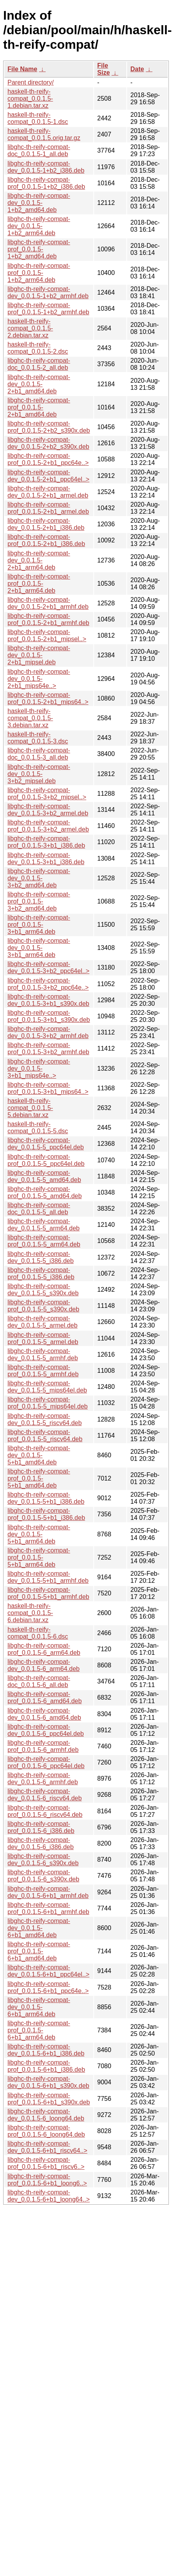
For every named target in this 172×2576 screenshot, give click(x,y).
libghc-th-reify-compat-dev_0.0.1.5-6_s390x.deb (43, 1859)
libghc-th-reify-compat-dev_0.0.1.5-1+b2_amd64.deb (38, 202)
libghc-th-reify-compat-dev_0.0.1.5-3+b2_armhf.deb (48, 1032)
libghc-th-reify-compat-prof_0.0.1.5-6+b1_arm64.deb (38, 2030)
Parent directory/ (30, 82)
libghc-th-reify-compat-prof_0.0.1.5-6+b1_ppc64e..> (48, 1987)
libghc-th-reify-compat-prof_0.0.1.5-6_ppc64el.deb (46, 1762)
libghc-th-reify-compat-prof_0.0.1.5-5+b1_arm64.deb (38, 1557)
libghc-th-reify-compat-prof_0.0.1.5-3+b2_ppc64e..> (48, 984)
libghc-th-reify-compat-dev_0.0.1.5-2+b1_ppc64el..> (48, 476)
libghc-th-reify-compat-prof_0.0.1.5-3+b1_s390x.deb (48, 1016)
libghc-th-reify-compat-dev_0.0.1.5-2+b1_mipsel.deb (38, 655)
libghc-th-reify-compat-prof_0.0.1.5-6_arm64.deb (43, 1649)
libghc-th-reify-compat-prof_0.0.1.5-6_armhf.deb (43, 1746)
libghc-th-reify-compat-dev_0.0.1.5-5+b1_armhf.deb (48, 1577)
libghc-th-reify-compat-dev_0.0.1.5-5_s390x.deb (43, 1289)
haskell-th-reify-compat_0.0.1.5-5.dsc (37, 1127)
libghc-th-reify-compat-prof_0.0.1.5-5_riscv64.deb (44, 1435)
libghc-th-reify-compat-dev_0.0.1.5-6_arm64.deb (43, 1665)
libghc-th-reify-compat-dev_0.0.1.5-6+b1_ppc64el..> (48, 1971)
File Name (22, 69)
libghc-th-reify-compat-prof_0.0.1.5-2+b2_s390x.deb (48, 427)
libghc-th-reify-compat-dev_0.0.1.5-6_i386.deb (40, 1843)
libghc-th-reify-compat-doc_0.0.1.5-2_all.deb (38, 364)
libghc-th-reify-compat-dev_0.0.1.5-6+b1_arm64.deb (38, 2007)
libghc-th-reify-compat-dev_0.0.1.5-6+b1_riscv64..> (47, 2147)
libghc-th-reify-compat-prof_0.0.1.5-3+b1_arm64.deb (38, 924)
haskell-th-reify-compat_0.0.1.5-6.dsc (37, 1633)
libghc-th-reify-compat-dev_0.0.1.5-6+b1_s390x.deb (48, 2082)
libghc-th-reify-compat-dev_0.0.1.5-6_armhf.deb (42, 1778)
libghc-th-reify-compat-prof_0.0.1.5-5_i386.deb (40, 1273)
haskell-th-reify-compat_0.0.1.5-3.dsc (37, 738)
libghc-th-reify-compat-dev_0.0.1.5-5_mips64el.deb (47, 1387)
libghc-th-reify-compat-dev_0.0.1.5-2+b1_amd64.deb (38, 384)
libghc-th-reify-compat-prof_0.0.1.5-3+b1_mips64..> (47, 1088)
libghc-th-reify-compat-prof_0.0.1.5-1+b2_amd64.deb (38, 249)
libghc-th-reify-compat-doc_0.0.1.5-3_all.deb (38, 754)
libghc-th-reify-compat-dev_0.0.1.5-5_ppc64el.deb (45, 1144)
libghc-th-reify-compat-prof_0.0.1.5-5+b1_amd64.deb (38, 1478)
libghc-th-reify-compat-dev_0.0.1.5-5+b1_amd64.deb (38, 1455)
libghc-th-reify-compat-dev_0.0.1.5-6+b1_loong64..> (48, 2196)
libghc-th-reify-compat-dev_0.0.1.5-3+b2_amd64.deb (38, 878)
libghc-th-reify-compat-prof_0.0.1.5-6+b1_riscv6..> (46, 2163)
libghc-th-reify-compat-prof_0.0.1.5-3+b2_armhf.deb (48, 1048)
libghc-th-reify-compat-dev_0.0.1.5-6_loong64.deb (45, 2115)
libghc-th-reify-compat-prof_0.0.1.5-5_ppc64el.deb (46, 1160)
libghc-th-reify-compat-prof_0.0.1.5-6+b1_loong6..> (47, 2180)
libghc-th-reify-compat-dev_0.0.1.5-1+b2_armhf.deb (48, 292)
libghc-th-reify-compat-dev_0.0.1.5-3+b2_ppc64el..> (48, 967)
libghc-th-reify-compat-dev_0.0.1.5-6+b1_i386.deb (45, 2050)
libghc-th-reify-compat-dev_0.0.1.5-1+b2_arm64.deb (38, 226)
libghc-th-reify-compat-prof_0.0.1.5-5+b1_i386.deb (46, 1514)
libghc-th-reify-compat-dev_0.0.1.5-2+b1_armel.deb (47, 492)
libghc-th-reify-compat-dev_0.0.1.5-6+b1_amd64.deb (38, 1928)
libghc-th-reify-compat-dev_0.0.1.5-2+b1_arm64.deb (38, 560)
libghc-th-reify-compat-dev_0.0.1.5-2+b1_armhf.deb (48, 603)
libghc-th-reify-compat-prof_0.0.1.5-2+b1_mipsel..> (46, 635)
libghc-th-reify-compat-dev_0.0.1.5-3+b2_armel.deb (47, 810)
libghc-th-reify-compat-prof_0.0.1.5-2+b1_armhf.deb (48, 619)
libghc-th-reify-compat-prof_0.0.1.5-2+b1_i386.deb (46, 540)
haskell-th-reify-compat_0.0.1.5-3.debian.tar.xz (30, 718)
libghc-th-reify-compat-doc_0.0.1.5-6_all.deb (38, 1681)
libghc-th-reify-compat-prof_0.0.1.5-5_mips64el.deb (47, 1403)
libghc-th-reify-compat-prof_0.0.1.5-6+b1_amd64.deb (38, 1951)
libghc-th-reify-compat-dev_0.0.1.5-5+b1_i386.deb (45, 1498)
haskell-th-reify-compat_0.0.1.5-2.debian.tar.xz (30, 328)
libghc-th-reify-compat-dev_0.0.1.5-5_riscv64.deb (44, 1419)
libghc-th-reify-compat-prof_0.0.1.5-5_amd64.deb (44, 1192)
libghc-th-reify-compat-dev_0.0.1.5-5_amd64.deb (44, 1176)
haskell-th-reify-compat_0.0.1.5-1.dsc (37, 118)
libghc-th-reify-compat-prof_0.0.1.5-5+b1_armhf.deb (48, 1593)
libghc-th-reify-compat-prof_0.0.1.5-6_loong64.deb (46, 2131)
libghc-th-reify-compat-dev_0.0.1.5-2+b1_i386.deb (45, 524)
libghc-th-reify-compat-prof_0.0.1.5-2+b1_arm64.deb (38, 583)
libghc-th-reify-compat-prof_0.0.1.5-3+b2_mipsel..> (46, 793)
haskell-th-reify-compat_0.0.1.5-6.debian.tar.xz (30, 1612)
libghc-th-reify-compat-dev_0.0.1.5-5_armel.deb (42, 1322)
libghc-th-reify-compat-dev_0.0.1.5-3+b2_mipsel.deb (38, 773)
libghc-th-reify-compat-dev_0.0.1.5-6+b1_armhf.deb (48, 1892)
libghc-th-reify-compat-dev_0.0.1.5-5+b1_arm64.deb (38, 1534)
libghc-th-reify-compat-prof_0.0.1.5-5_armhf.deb (43, 1370)
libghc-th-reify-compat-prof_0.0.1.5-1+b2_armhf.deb (48, 308)
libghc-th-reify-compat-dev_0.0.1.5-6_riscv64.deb (44, 1795)
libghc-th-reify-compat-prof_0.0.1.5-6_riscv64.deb (44, 1811)
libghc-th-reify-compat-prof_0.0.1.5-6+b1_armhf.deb (48, 1908)
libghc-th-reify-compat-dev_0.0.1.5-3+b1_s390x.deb (48, 1000)
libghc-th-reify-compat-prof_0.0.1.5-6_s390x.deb (43, 1876)
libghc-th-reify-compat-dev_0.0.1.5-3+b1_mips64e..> (38, 1068)
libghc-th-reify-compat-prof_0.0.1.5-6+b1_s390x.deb (48, 2099)
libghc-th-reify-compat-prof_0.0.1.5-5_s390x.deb (43, 1306)
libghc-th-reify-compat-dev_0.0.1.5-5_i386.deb (40, 1257)
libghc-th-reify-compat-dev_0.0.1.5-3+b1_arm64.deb (38, 947)
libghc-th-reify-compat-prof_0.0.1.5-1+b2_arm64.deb (38, 272)
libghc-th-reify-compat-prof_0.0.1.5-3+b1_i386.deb (46, 842)
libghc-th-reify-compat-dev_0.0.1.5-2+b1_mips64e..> (38, 678)
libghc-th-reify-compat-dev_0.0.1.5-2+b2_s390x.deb (48, 443)
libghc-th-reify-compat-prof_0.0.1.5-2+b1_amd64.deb (38, 407)
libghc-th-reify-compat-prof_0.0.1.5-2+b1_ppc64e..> (48, 459)
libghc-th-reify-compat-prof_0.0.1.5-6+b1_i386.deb (46, 2066)
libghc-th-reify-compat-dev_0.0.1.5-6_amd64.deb (44, 1714)
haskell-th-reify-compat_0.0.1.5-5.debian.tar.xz (30, 1107)
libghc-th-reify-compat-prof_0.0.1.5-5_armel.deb (42, 1338)
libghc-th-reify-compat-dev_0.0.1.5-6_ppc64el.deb (45, 1730)
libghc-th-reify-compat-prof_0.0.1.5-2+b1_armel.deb (48, 508)
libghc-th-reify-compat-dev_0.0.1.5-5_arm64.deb (43, 1225)
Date (137, 69)
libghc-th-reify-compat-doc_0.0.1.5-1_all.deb (38, 150)
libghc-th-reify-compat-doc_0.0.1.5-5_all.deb (38, 1208)
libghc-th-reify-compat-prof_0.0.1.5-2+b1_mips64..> (47, 698)
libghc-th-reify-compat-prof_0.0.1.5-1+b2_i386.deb (46, 183)
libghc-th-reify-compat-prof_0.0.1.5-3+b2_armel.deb (48, 826)
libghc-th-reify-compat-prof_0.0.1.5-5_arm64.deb (43, 1241)
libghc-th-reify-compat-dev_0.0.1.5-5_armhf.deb (42, 1354)
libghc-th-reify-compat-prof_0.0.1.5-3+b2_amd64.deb (38, 901)
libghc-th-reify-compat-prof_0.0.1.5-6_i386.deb (40, 1827)
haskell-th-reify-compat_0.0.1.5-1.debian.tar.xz (30, 98)
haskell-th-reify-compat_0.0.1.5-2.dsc (37, 348)
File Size (103, 69)
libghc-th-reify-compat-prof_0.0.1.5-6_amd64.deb (44, 1697)
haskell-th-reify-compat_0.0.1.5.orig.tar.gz (43, 134)
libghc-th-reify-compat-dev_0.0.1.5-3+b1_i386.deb (45, 858)
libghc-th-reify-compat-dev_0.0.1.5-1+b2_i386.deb (45, 167)
